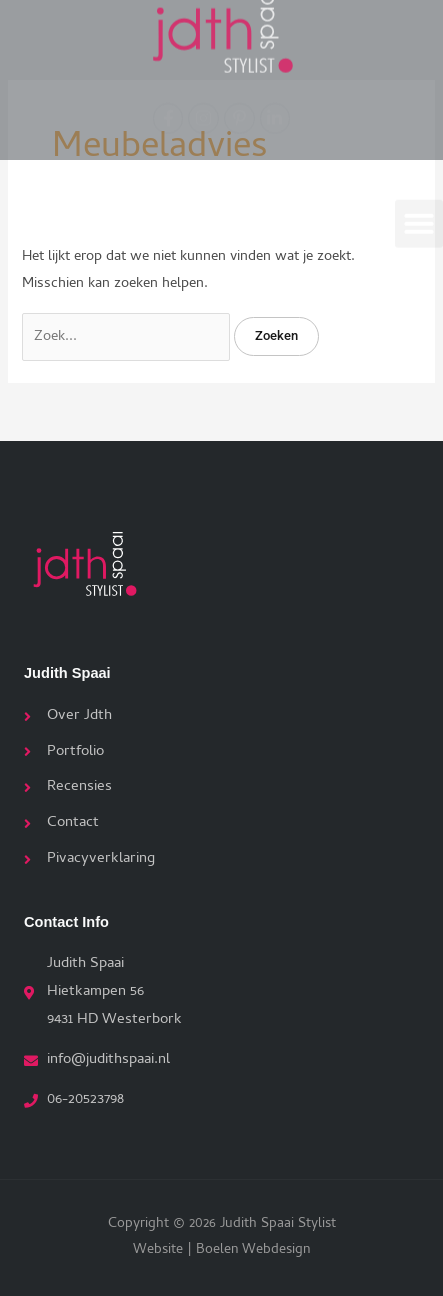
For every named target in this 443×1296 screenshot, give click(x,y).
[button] (419, 221)
